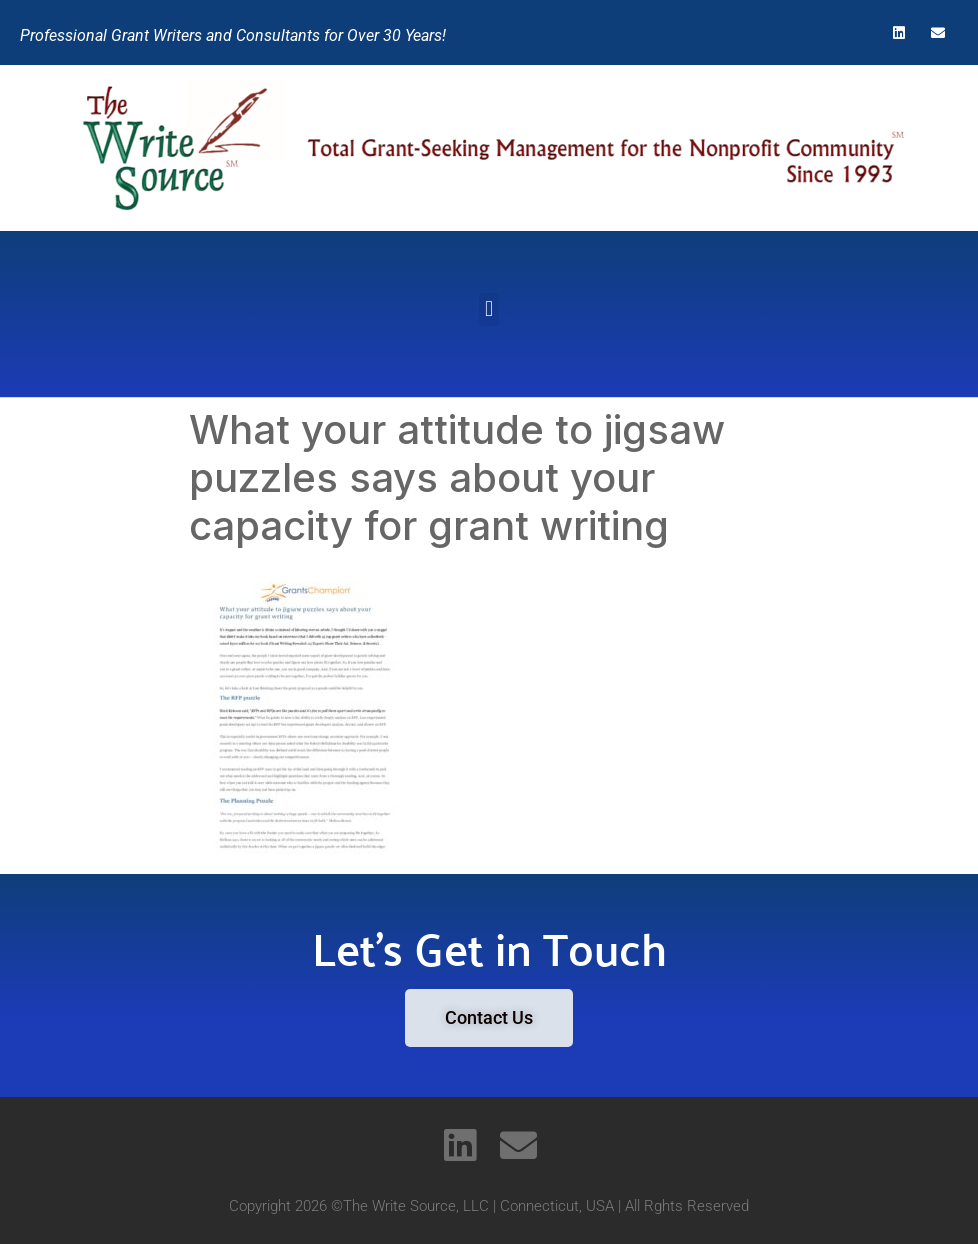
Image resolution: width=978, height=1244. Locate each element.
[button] (488, 309)
